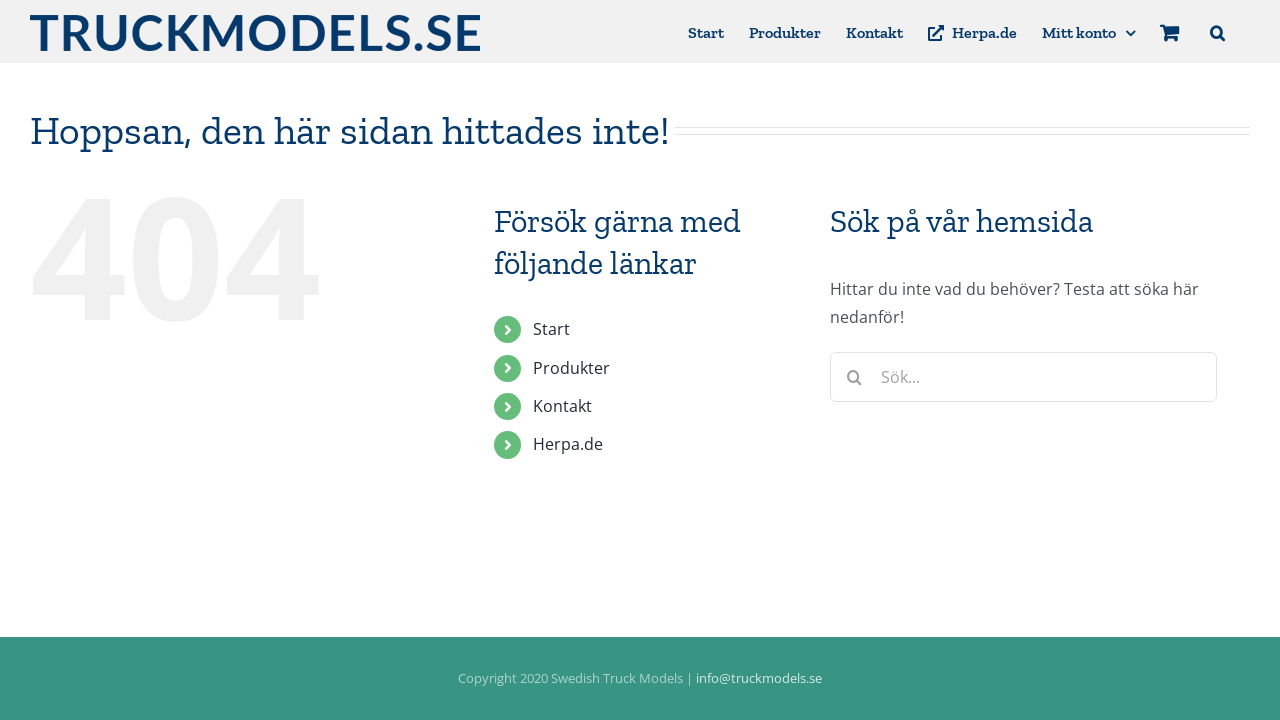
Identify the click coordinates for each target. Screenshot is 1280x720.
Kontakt (562, 406)
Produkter (571, 368)
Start (551, 329)
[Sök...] (1023, 377)
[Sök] (855, 377)
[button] (1242, 31)
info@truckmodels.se (759, 678)
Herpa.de (568, 444)
